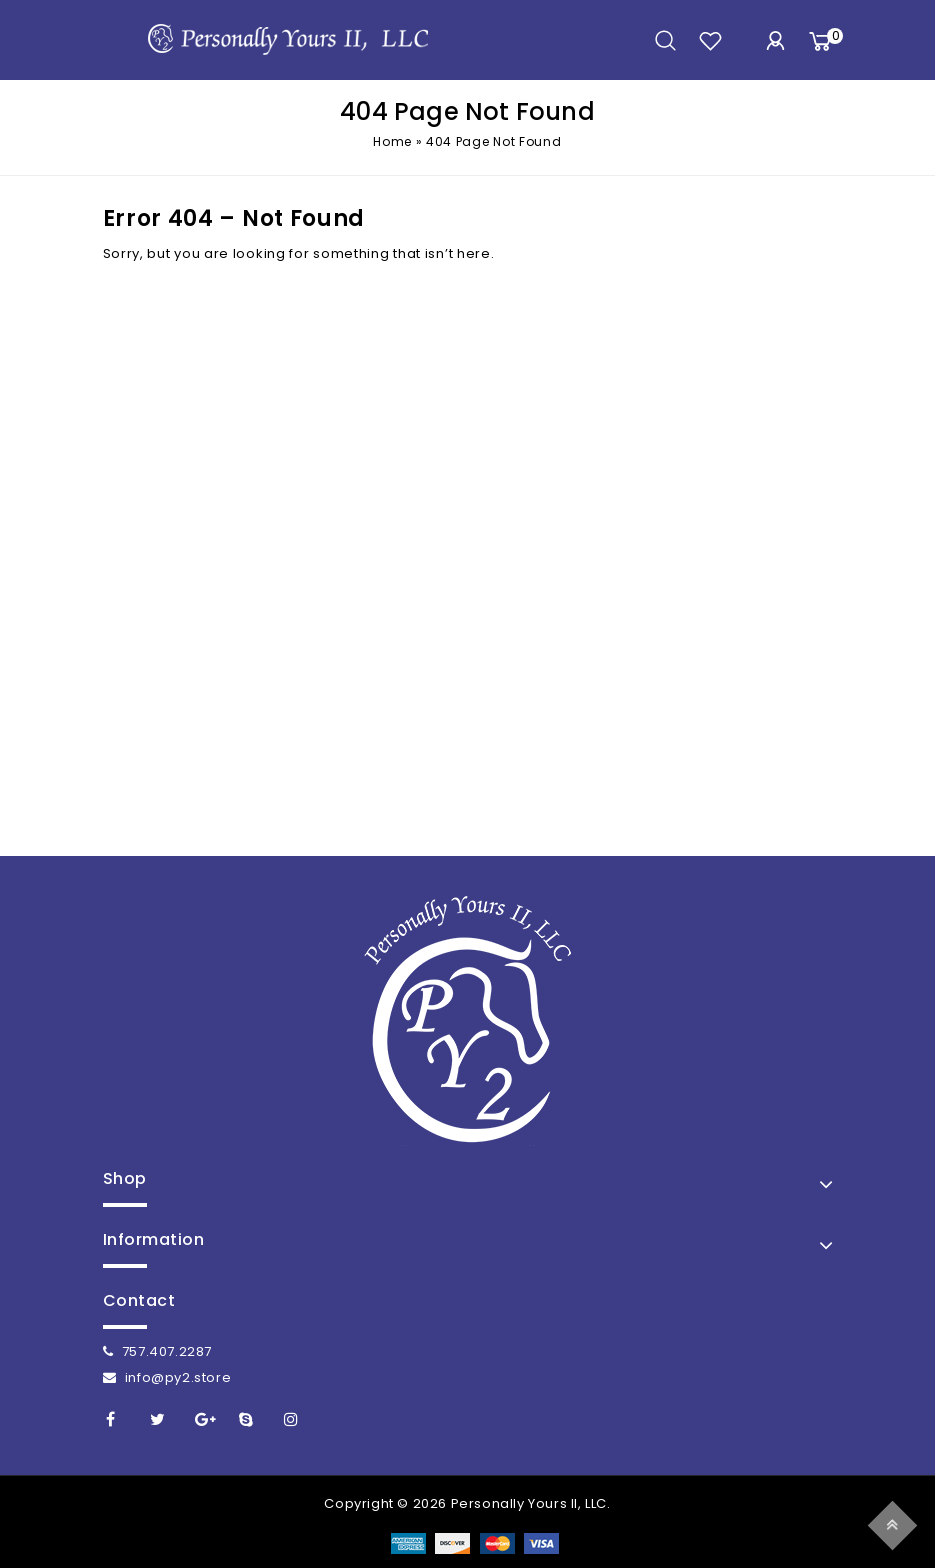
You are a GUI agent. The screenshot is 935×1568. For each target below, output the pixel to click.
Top (895, 1522)
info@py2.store (167, 1377)
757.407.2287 (157, 1351)
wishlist (710, 40)
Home (392, 141)
